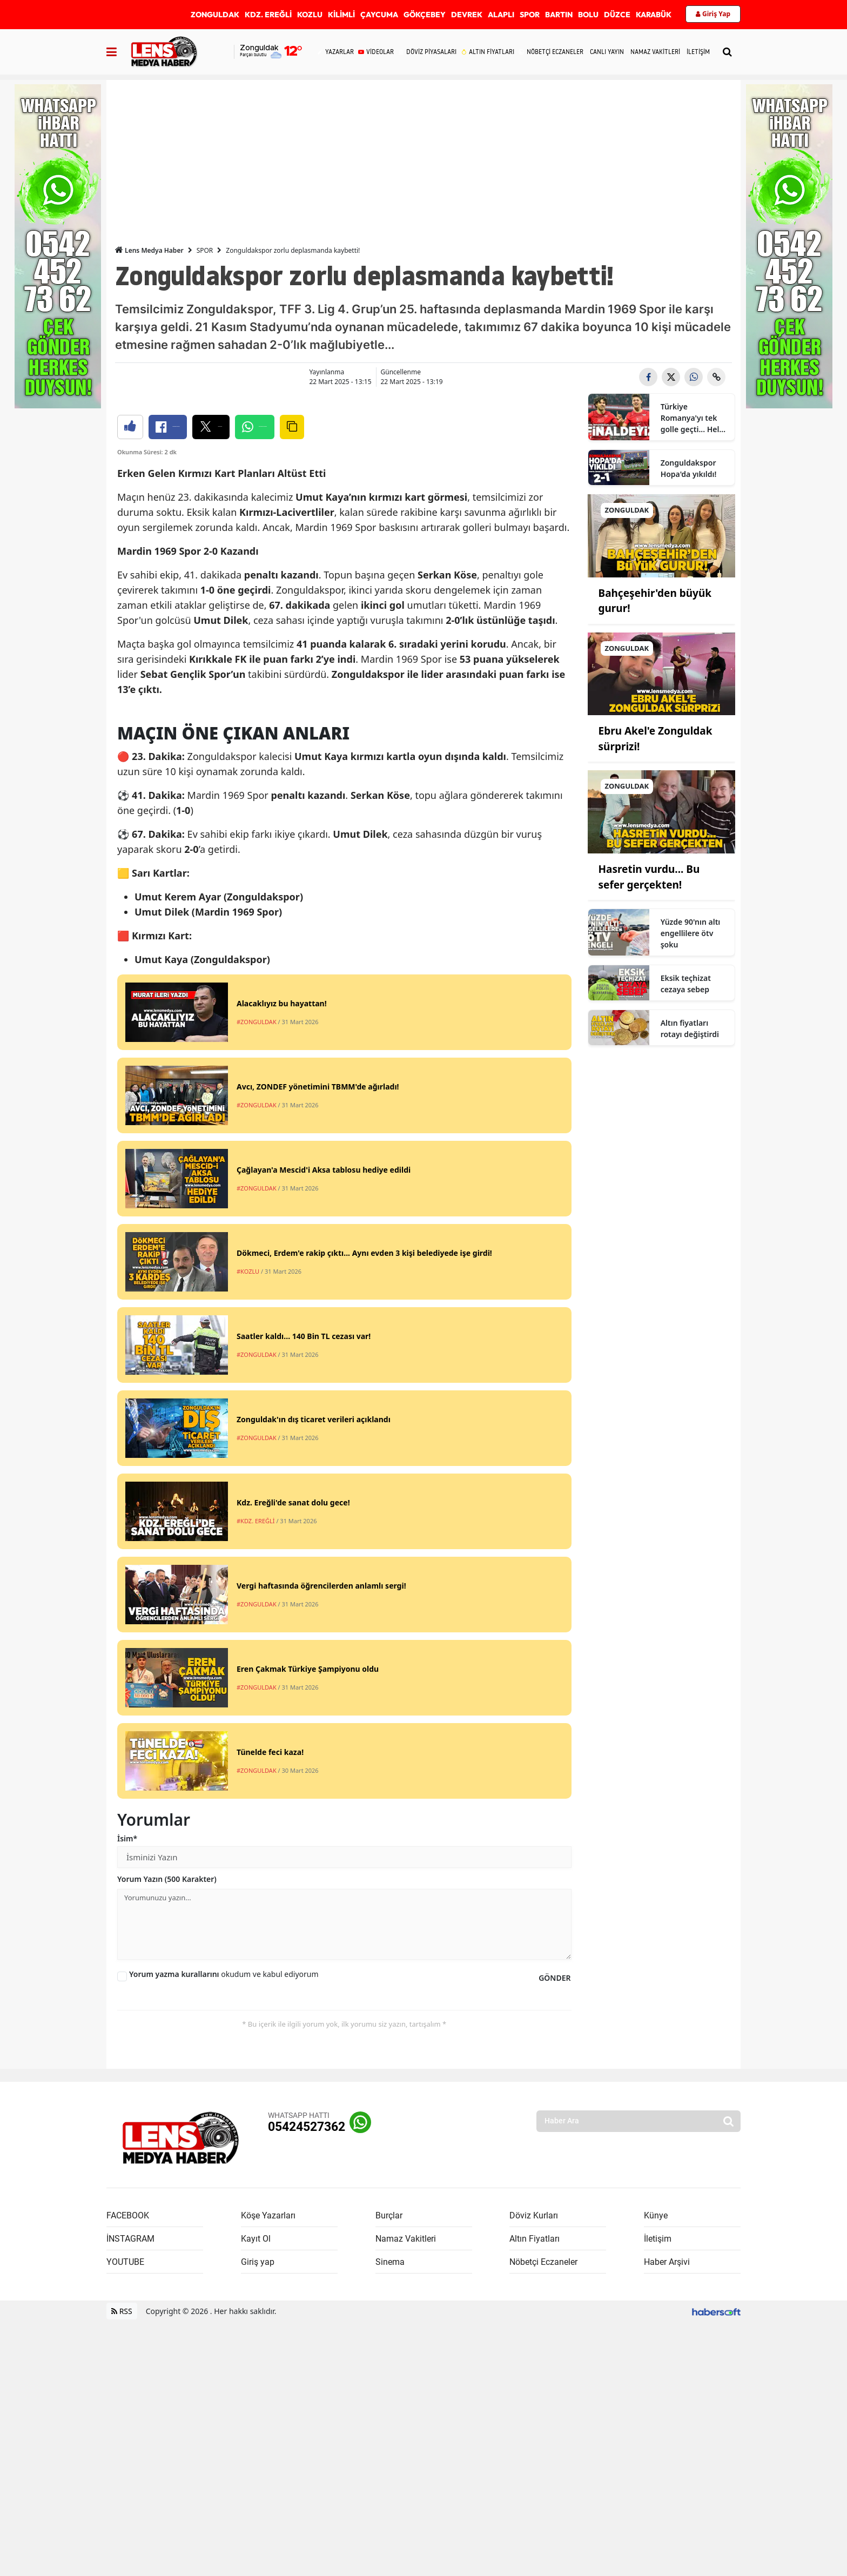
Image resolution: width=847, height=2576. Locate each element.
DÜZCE (617, 14)
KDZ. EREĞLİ (268, 14)
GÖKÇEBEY (425, 14)
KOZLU (309, 14)
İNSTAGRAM (130, 2493)
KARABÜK (653, 14)
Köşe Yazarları (268, 2470)
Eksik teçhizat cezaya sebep (686, 983)
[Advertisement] (423, 155)
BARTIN (559, 14)
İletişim (657, 2493)
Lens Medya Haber (149, 250)
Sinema (390, 2516)
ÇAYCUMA (379, 14)
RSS (121, 2565)
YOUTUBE (125, 2516)
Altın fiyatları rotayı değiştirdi (690, 1028)
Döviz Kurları (533, 2470)
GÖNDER (554, 2232)
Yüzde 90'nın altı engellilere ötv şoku (691, 933)
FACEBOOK (127, 2470)
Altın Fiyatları (534, 2493)
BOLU (588, 14)
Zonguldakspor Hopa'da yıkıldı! (689, 468)
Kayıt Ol (256, 2493)
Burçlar (388, 2470)
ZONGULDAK (215, 14)
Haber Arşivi (667, 2516)
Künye (656, 2470)
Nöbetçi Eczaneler (543, 2516)
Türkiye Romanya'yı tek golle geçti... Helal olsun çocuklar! (693, 418)
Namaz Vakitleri (405, 2493)
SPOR (530, 14)
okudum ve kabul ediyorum (224, 2228)
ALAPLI (501, 14)
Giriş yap (257, 2516)
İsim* (127, 2093)
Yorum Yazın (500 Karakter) (167, 2133)
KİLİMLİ (341, 14)
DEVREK (466, 14)
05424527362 (306, 2381)
